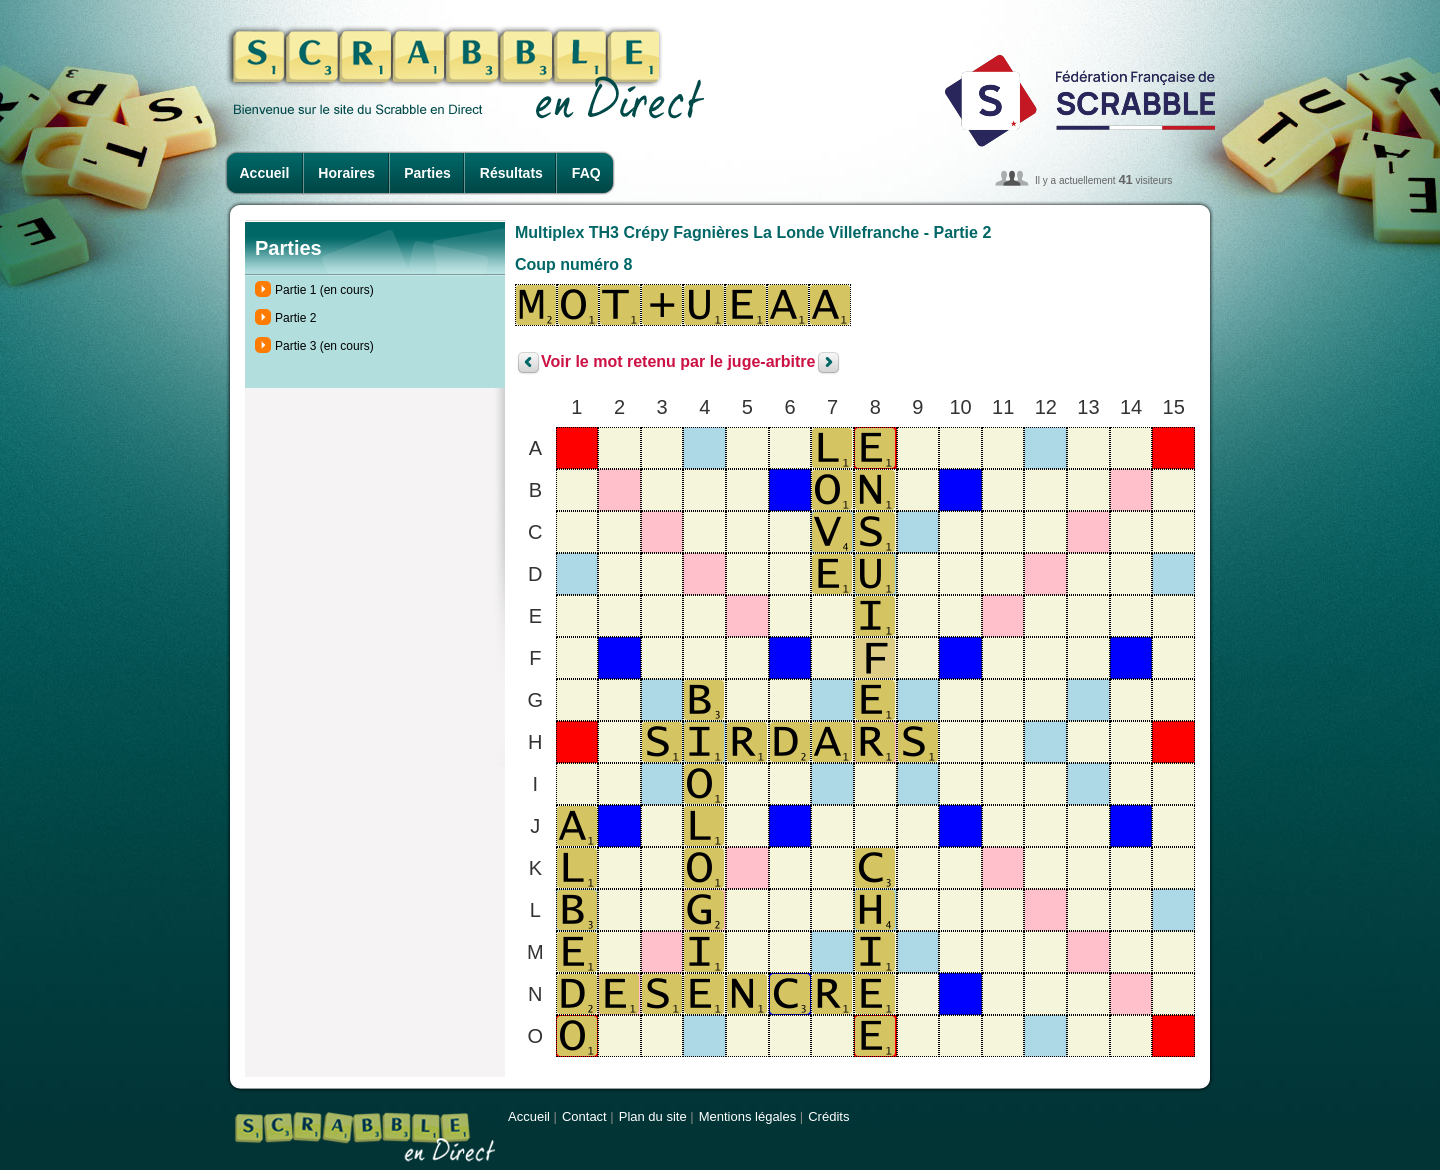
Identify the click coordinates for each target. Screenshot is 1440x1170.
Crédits (828, 1116)
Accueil (265, 173)
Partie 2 (295, 318)
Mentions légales (748, 1116)
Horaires (346, 173)
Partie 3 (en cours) (324, 346)
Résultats (511, 173)
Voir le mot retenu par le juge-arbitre (678, 362)
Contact (584, 1116)
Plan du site (653, 1116)
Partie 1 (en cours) (324, 290)
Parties (427, 173)
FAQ (586, 173)
